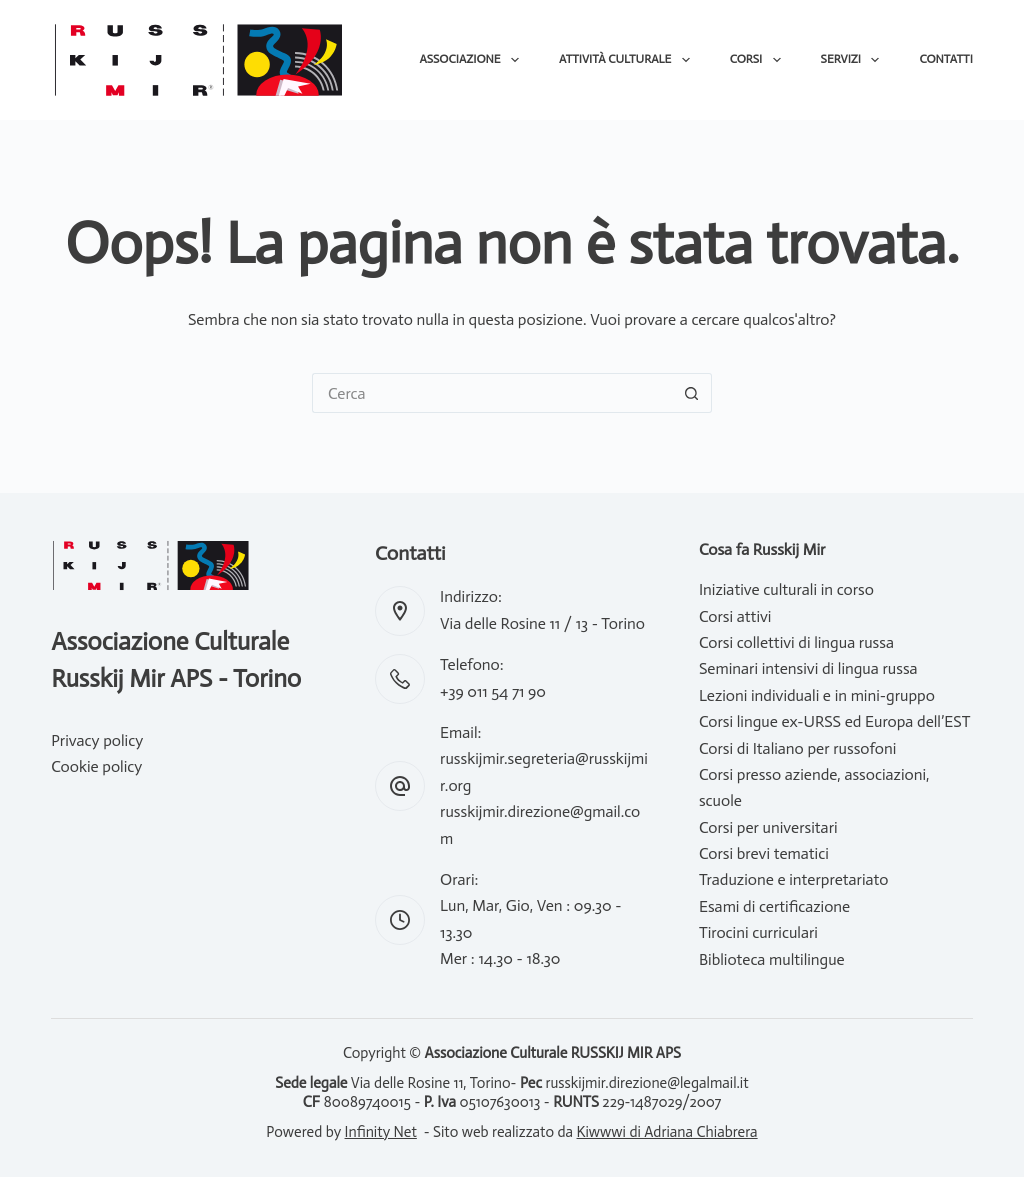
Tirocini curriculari (758, 932)
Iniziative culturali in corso (786, 589)
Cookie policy (96, 766)
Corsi (759, 60)
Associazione (473, 60)
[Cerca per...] (492, 393)
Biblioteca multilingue (772, 959)
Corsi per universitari (768, 827)
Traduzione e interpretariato (794, 879)
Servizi (854, 60)
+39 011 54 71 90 (493, 691)
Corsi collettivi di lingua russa (796, 642)
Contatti (945, 59)
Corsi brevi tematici (764, 853)
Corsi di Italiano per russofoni (797, 748)
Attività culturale (628, 60)
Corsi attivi (735, 616)
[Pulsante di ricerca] (692, 393)
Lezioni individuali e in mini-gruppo (817, 695)
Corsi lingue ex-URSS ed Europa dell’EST (834, 721)
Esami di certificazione (774, 906)
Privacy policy (97, 740)
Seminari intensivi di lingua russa (808, 668)
